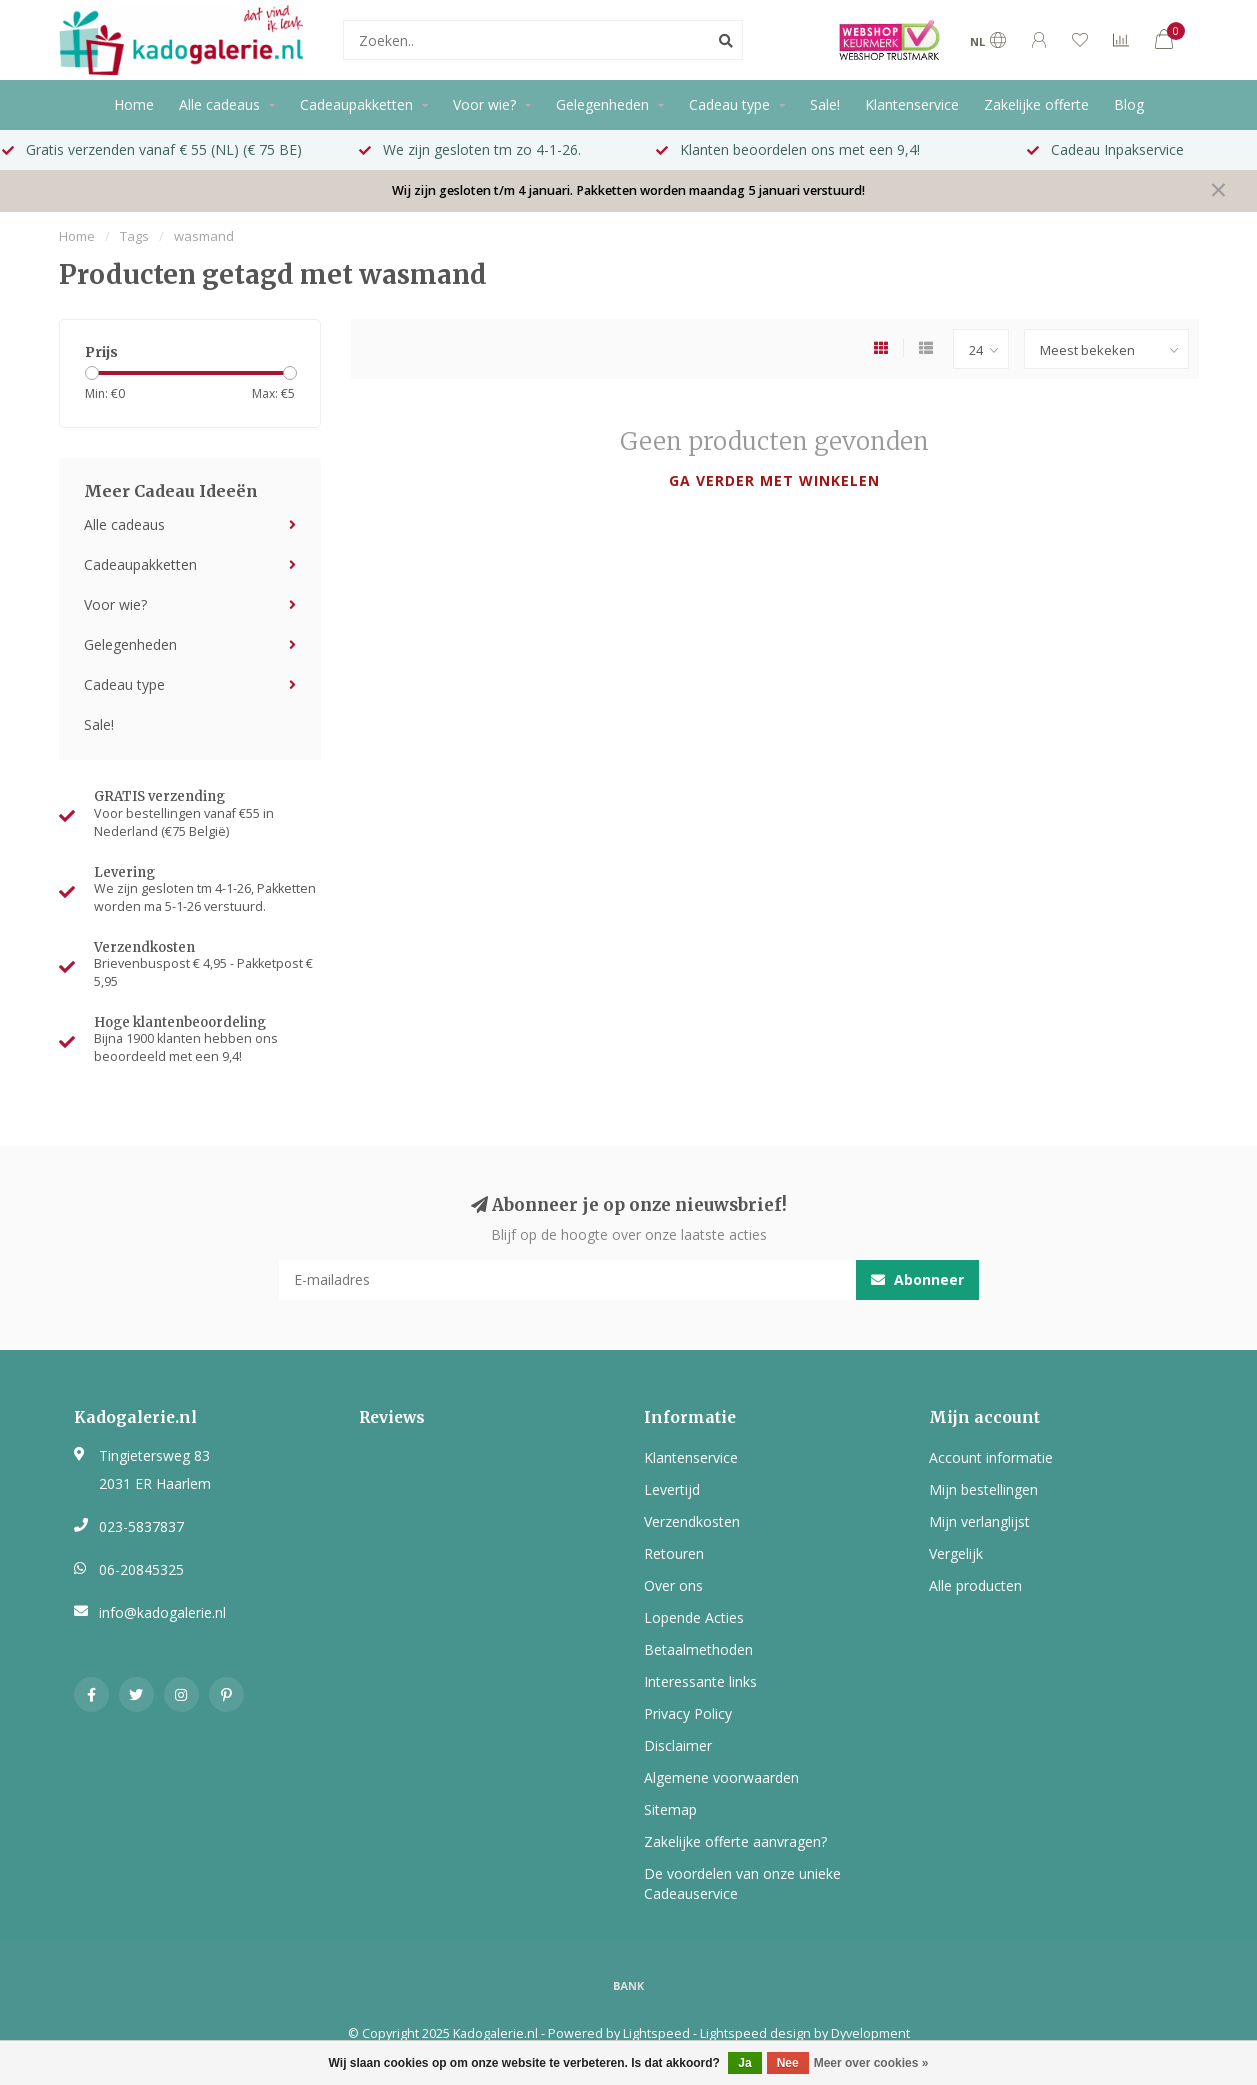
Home (134, 104)
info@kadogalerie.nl (162, 1612)
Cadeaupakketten (356, 104)
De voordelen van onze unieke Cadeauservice (742, 1883)
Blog (1129, 104)
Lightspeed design (755, 2033)
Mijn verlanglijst (979, 1521)
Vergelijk (956, 1553)
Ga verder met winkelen (774, 480)
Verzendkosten (692, 1521)
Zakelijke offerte (1036, 104)
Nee (788, 2063)
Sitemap (670, 1809)
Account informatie (991, 1457)
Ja (744, 2063)
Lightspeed (656, 2033)
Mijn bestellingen (983, 1489)
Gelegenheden (602, 104)
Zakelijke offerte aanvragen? (735, 1841)
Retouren (674, 1553)
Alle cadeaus (219, 104)
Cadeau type (729, 104)
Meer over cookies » (871, 2063)
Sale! (825, 104)
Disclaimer (678, 1745)
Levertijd (672, 1489)
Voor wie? (484, 104)
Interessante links (700, 1681)
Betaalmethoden (698, 1649)
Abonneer (917, 1279)
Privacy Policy (688, 1713)
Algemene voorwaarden (721, 1777)
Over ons (673, 1585)
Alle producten (975, 1585)
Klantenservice (912, 104)
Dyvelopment (870, 2033)
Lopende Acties (694, 1617)
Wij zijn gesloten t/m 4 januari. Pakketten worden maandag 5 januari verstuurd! (628, 190)
